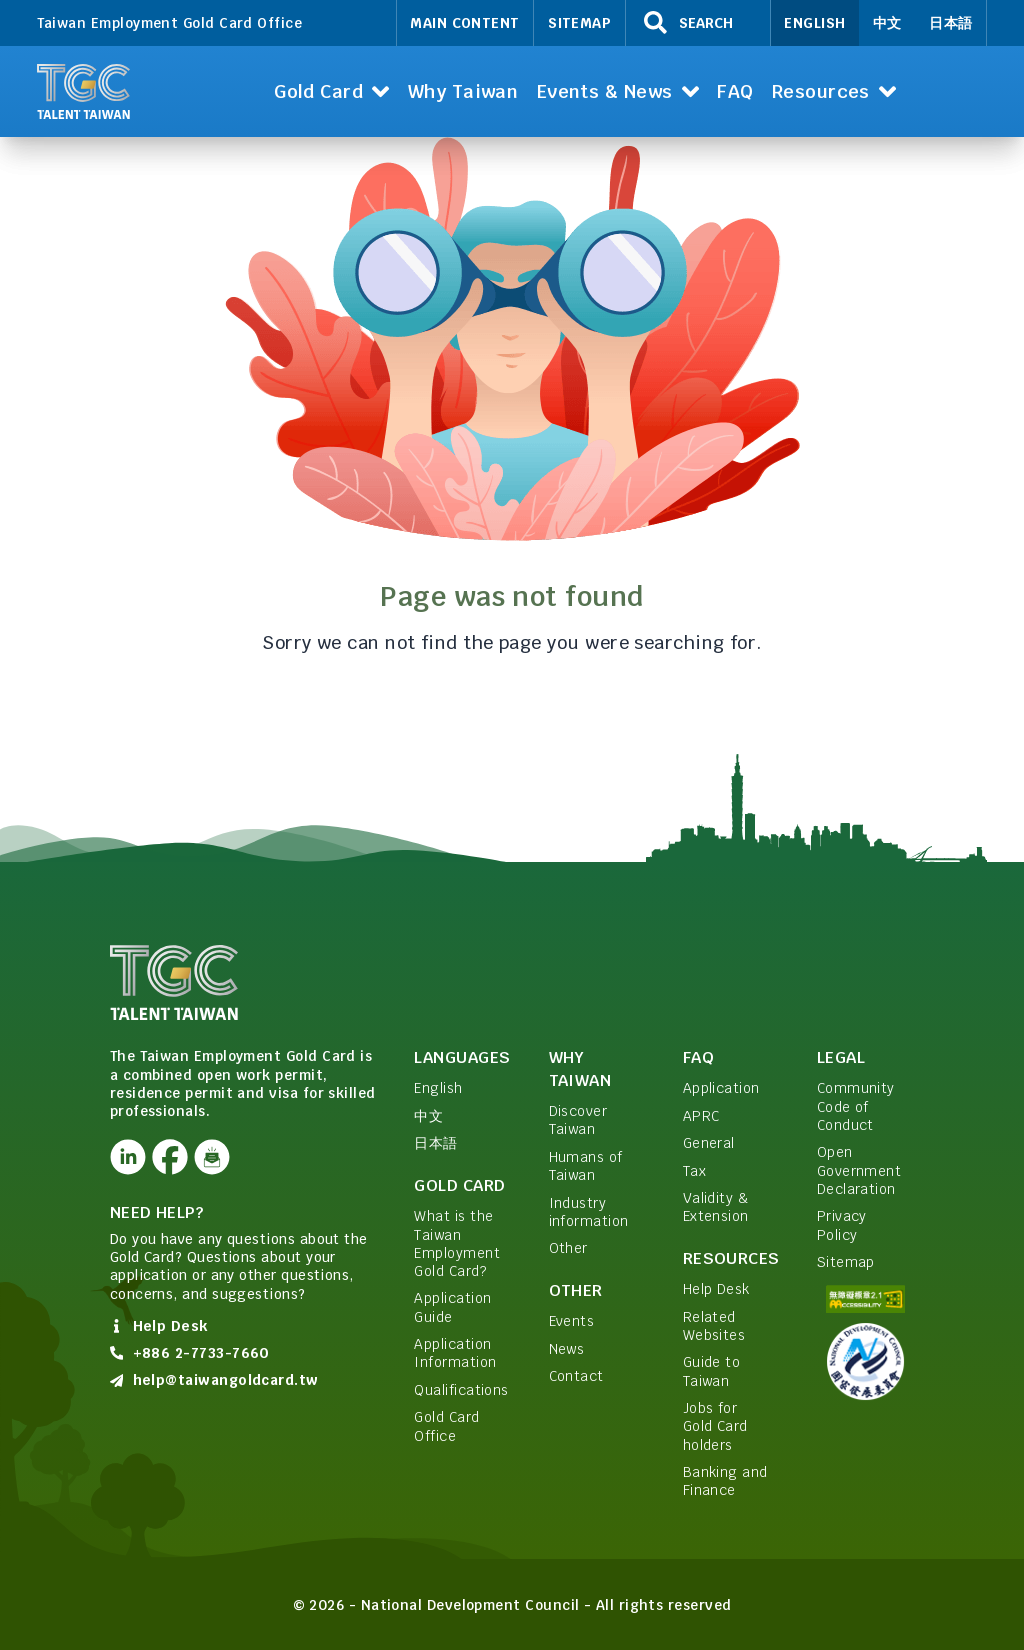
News (567, 1349)
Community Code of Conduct (856, 1106)
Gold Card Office (446, 1426)
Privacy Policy (842, 1225)
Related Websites (714, 1326)
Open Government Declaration (859, 1170)
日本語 (950, 23)
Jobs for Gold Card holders (715, 1426)
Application (721, 1088)
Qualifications (461, 1390)
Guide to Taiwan (712, 1371)
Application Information (455, 1353)
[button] (332, 91)
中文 (887, 23)
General (709, 1143)
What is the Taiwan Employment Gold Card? (457, 1243)
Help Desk (716, 1289)
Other (568, 1248)
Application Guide (452, 1307)
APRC (701, 1116)
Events (572, 1321)
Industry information (589, 1212)
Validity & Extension (716, 1207)
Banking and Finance (725, 1481)
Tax (694, 1171)
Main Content (465, 23)
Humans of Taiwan (586, 1166)
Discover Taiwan (578, 1120)
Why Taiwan (580, 1069)
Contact (576, 1376)
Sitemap (579, 23)
